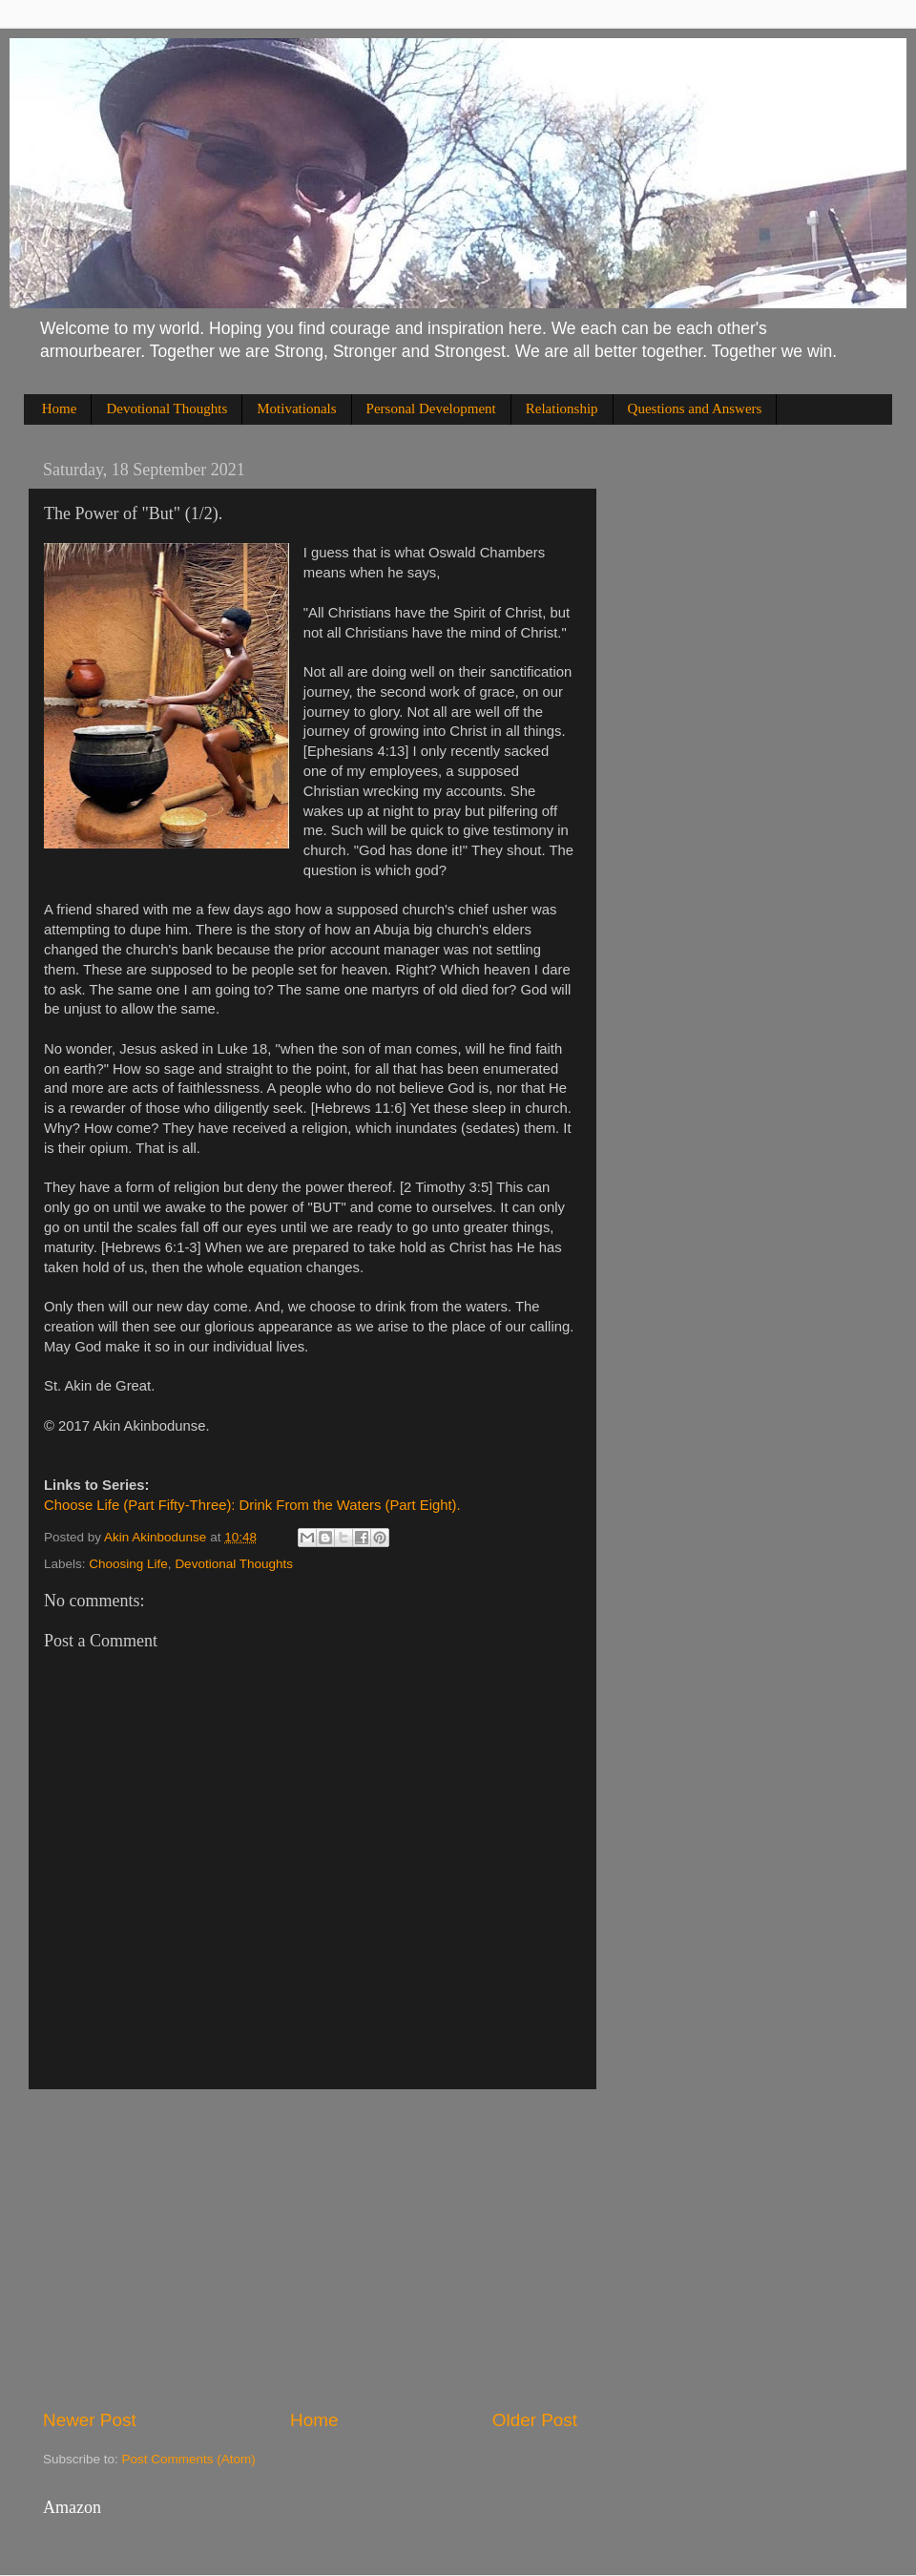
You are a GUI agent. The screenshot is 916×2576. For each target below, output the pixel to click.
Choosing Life (128, 1564)
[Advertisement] (310, 2248)
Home (59, 408)
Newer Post (89, 2420)
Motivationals (296, 408)
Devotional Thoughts (166, 408)
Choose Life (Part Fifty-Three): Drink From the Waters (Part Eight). (252, 1505)
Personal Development (431, 408)
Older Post (534, 2420)
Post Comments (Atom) (189, 2459)
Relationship (562, 408)
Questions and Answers (695, 408)
